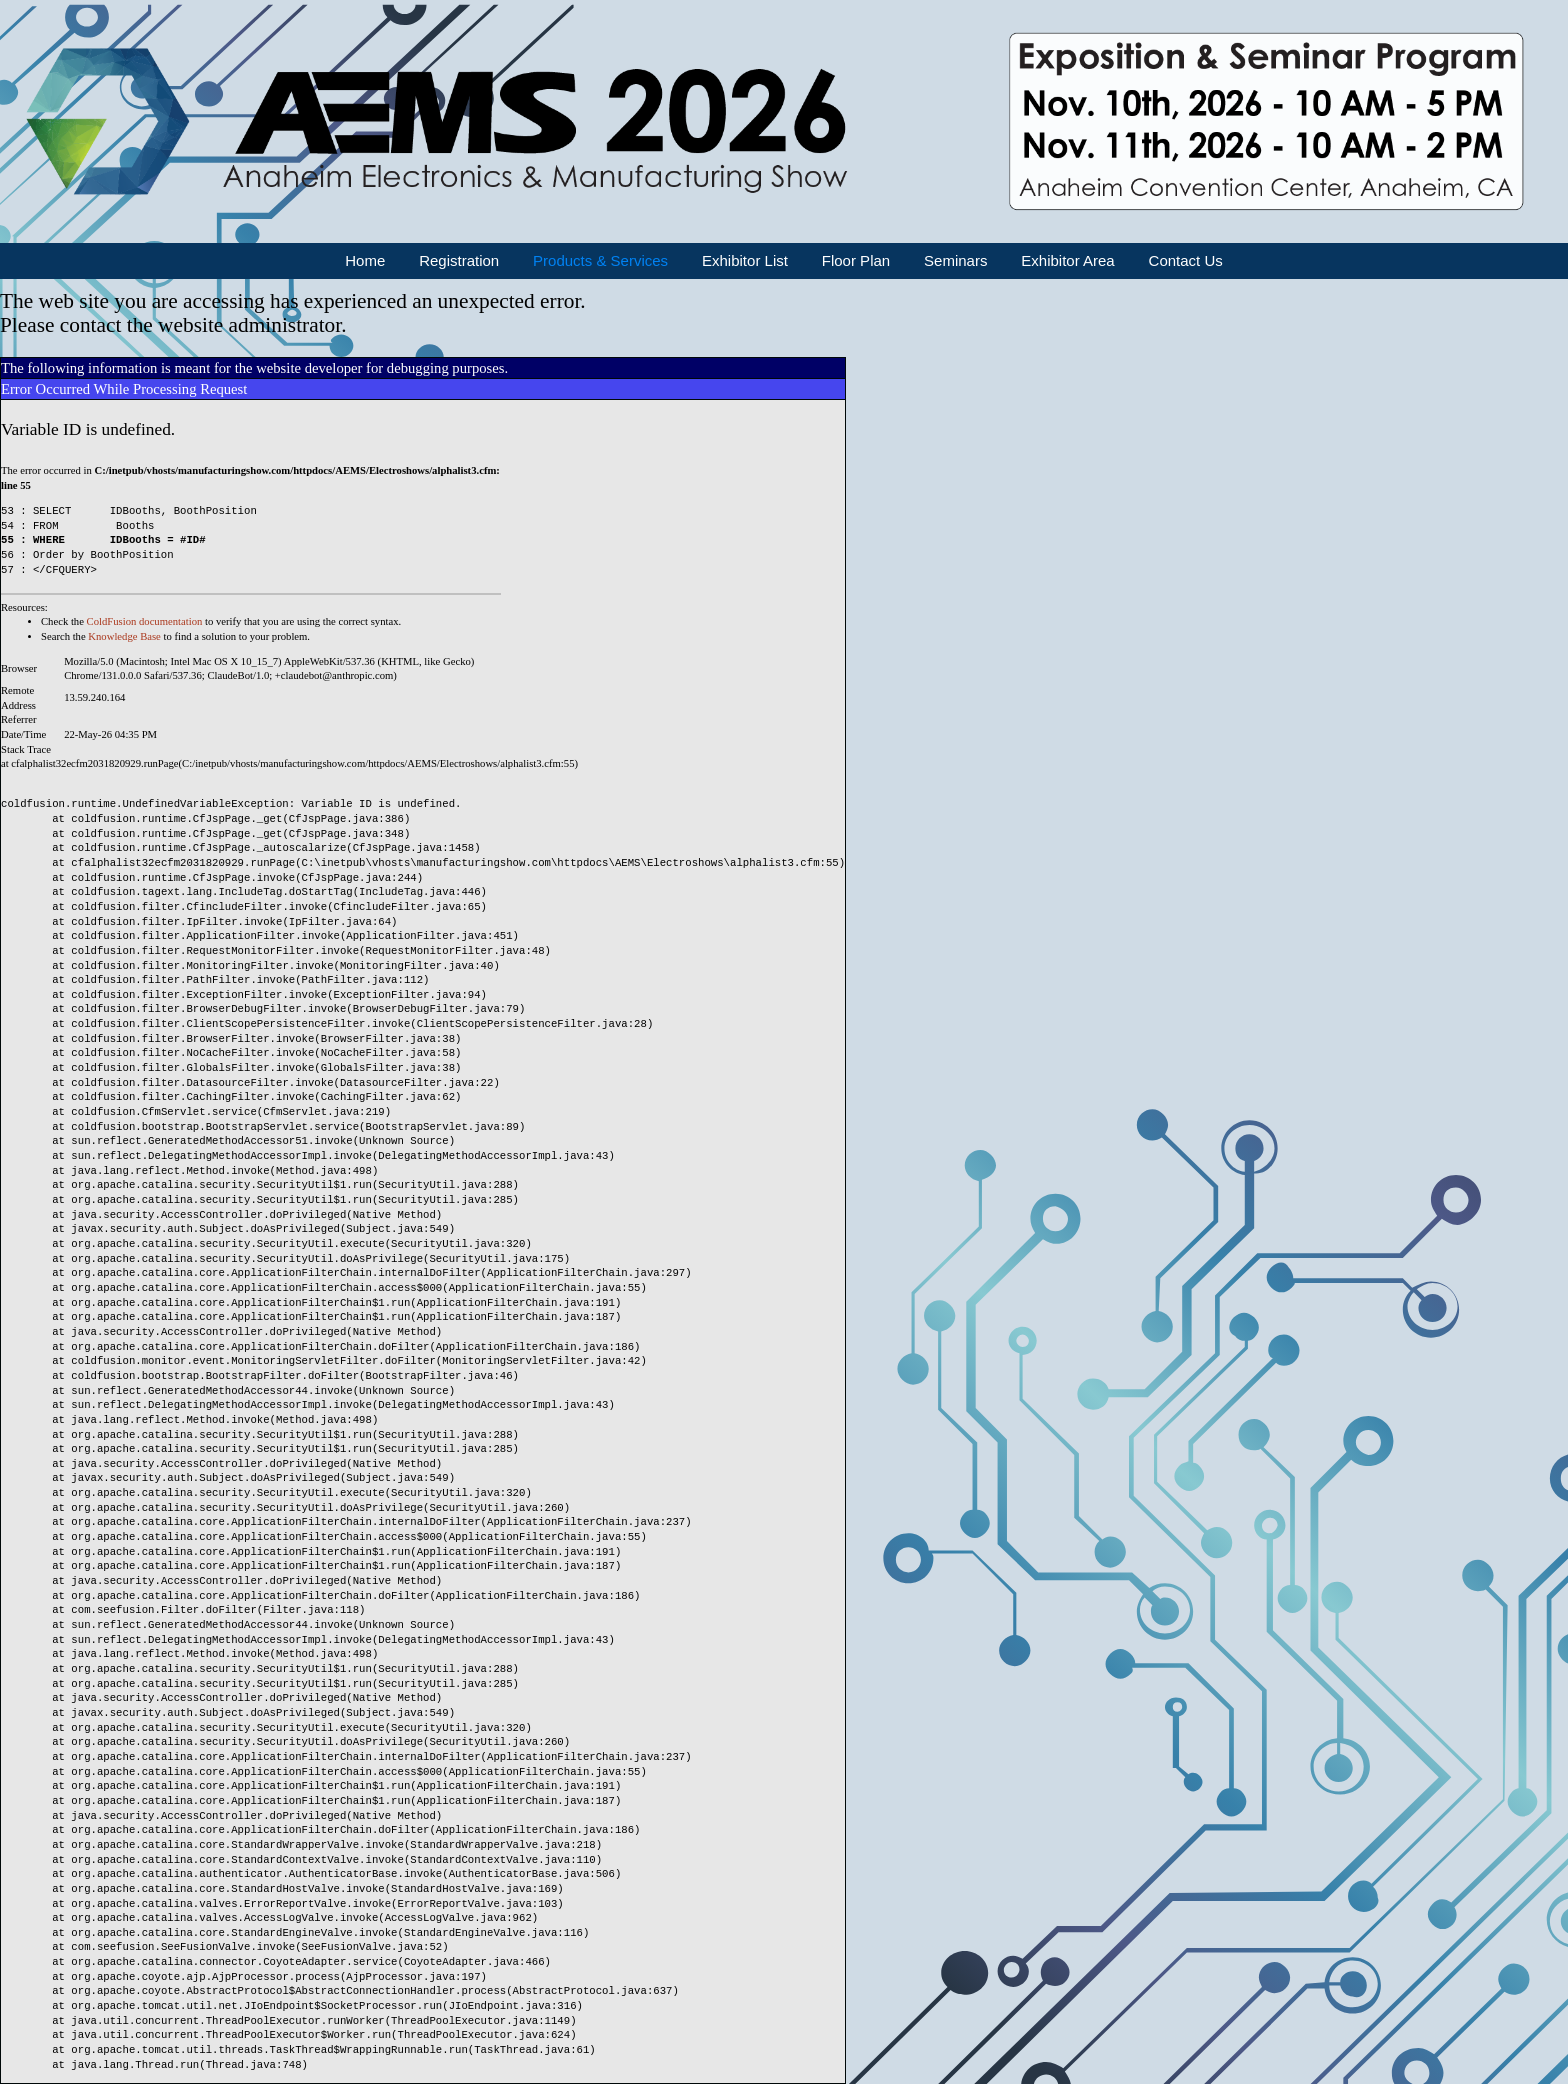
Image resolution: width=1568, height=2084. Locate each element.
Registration (459, 260)
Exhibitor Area (1067, 260)
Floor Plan (856, 260)
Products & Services (600, 260)
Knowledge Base (124, 636)
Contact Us (1186, 260)
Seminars (955, 260)
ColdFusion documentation (145, 621)
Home (365, 260)
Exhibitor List (745, 260)
